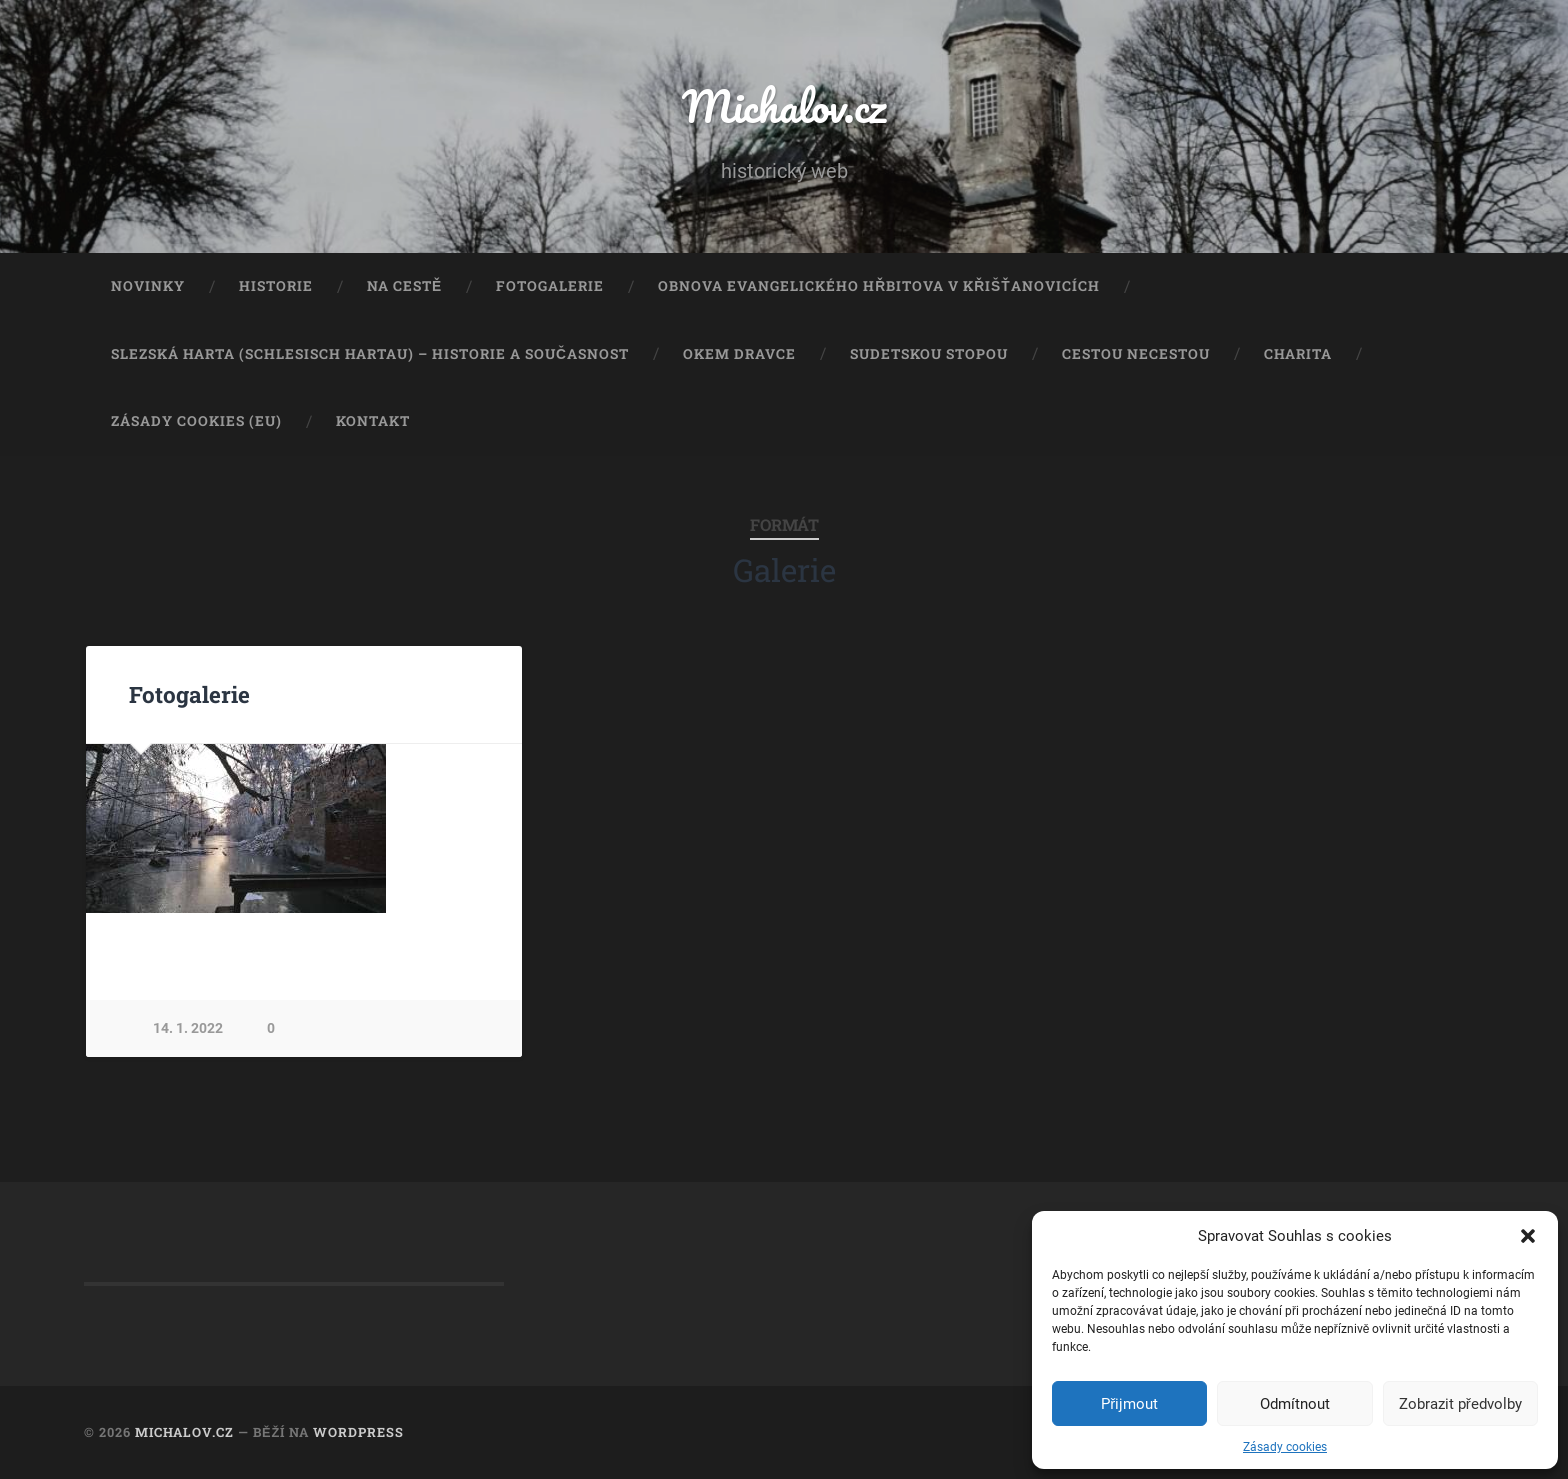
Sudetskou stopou (929, 354)
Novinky (148, 286)
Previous (112, 828)
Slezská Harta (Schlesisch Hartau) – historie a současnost (370, 354)
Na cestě (404, 286)
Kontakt (373, 421)
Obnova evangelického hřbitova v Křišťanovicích (878, 286)
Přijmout (1129, 1404)
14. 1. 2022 (188, 1028)
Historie (276, 286)
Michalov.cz (784, 105)
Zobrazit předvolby (1460, 1404)
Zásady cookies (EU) (196, 421)
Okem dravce (739, 354)
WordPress (358, 1432)
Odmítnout (1295, 1404)
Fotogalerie (550, 286)
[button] (1528, 1236)
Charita (1298, 354)
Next (496, 828)
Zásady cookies (1285, 1447)
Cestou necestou (1136, 354)
